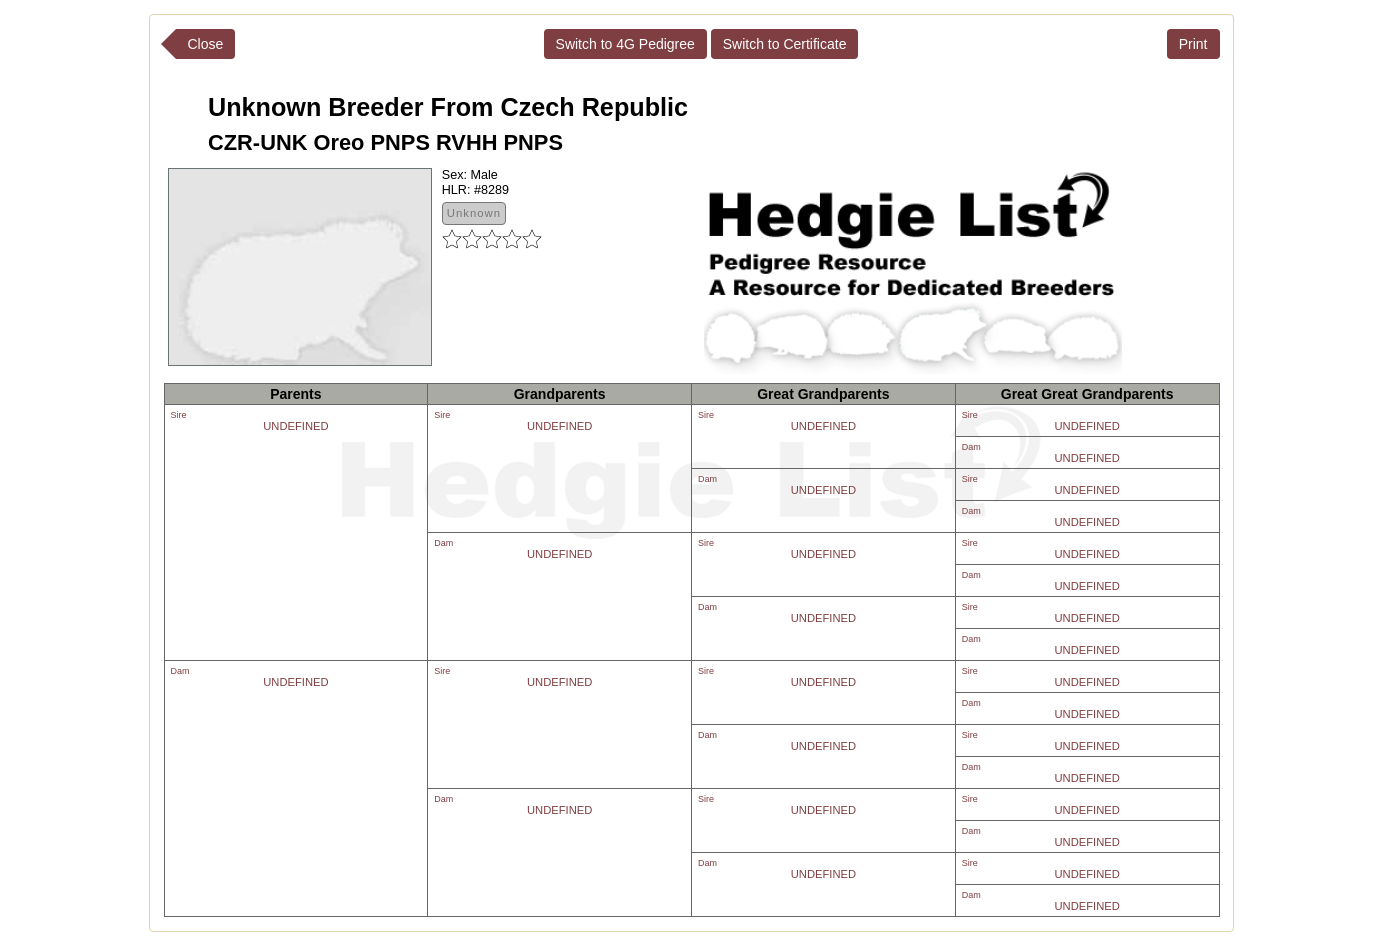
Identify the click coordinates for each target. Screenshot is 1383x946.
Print (1193, 44)
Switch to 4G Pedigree (625, 44)
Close (206, 44)
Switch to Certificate (785, 44)
